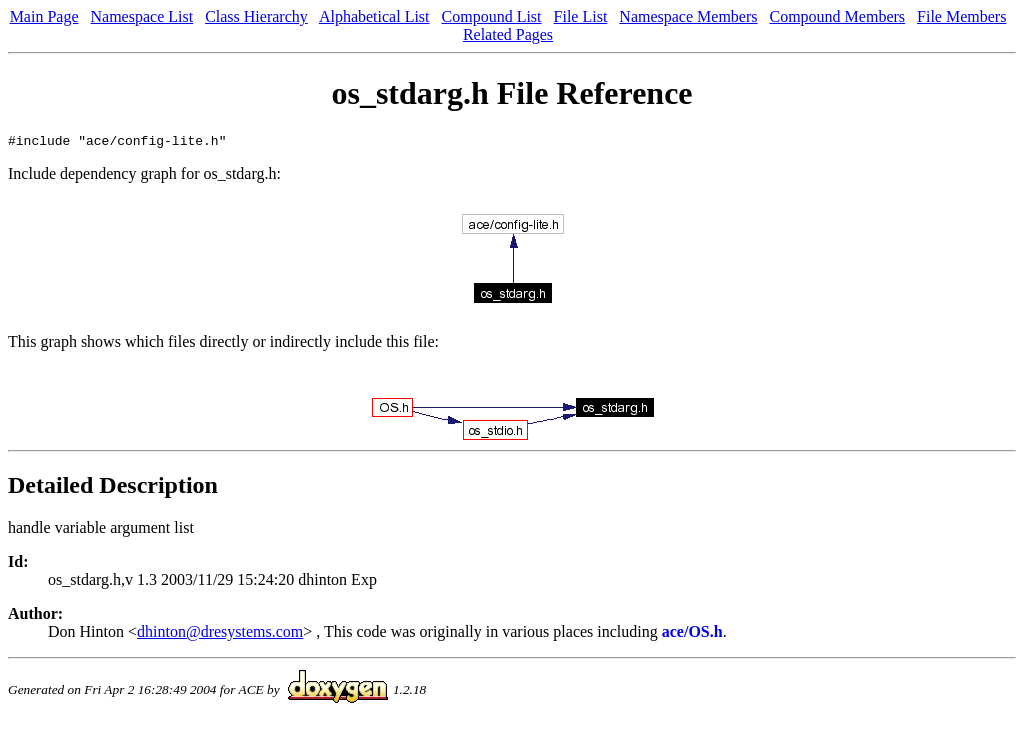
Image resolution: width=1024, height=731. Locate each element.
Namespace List (142, 16)
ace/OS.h (692, 634)
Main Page (44, 16)
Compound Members (838, 16)
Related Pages (508, 34)
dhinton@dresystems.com (220, 634)
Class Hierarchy (256, 16)
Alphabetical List (374, 16)
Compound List (492, 16)
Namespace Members (688, 16)
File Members (961, 16)
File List (581, 16)
